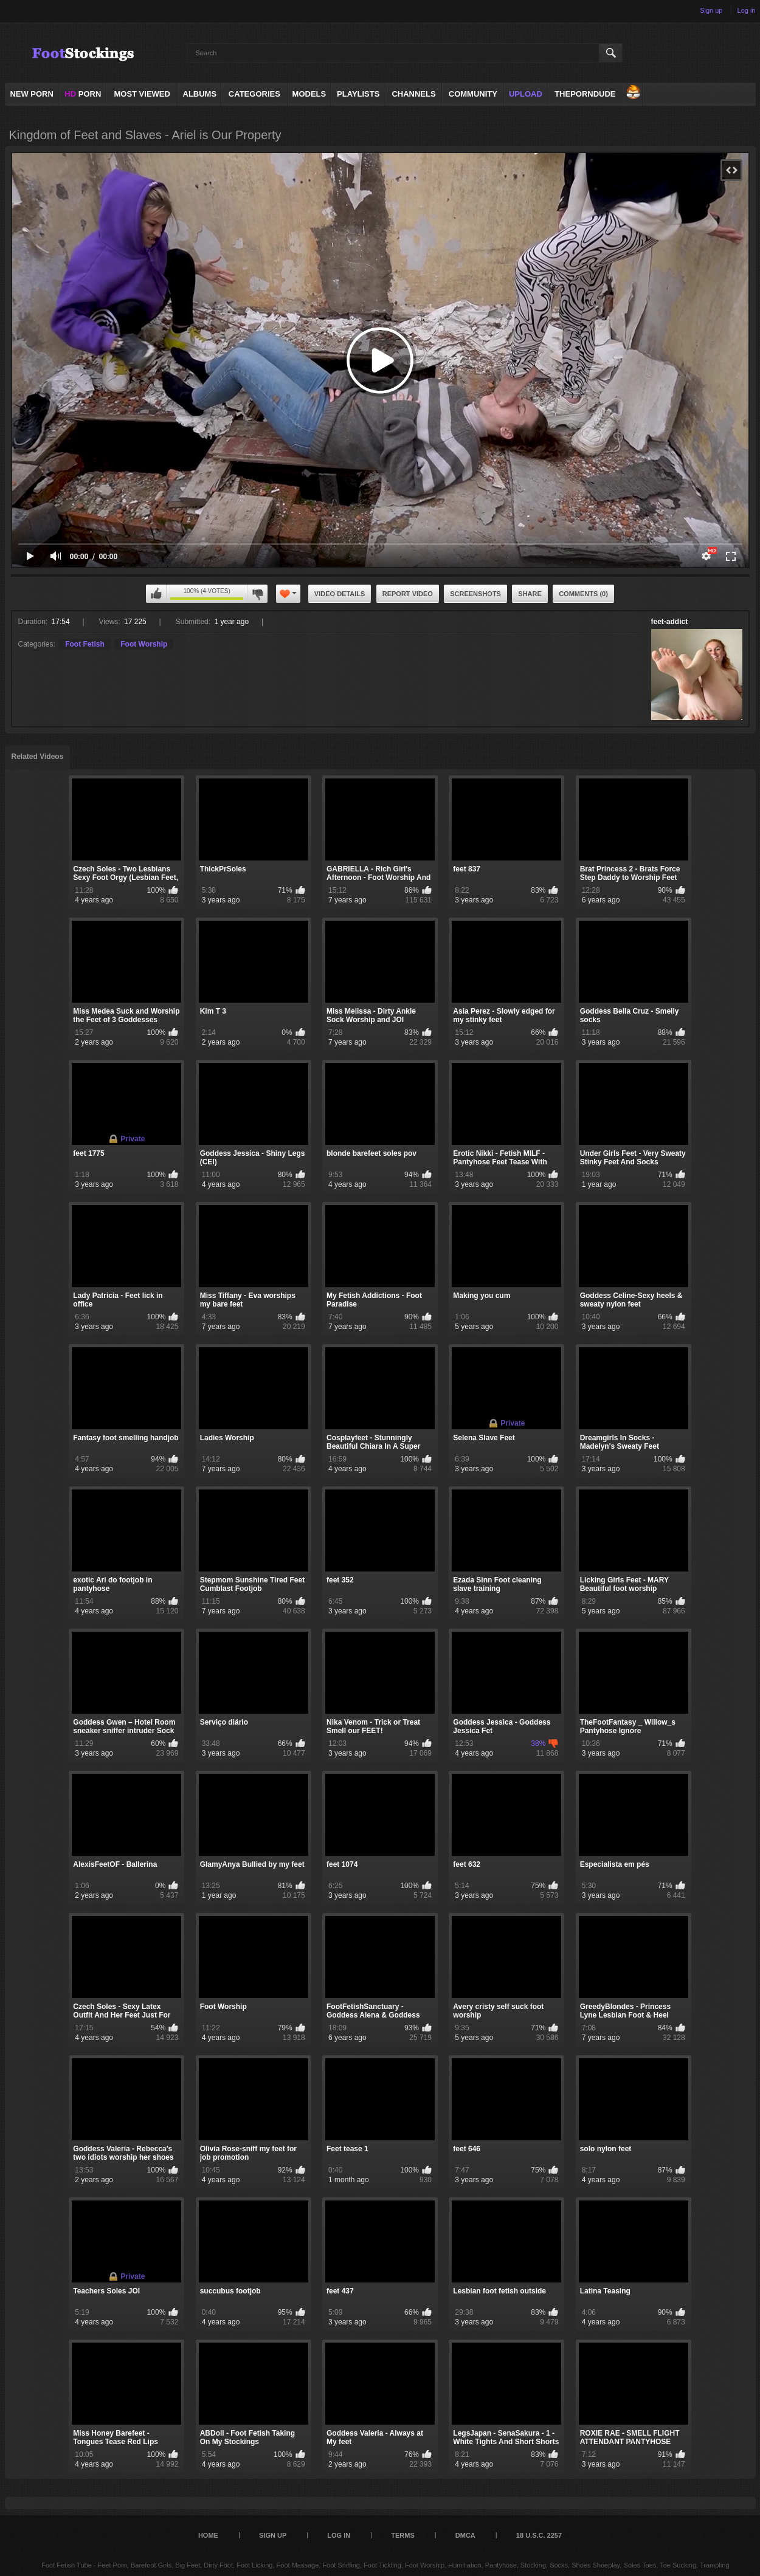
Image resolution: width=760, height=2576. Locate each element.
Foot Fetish (85, 644)
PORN (82, 93)
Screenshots (475, 593)
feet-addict (669, 621)
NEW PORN (32, 93)
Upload (525, 93)
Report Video (407, 593)
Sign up (711, 10)
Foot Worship (143, 644)
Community (473, 93)
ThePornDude (584, 93)
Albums (200, 93)
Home (208, 2535)
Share (530, 593)
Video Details (339, 593)
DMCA (465, 2535)
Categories (254, 93)
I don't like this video (257, 594)
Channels (413, 93)
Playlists (358, 93)
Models (309, 93)
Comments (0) (583, 593)
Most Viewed (142, 93)
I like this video (156, 594)
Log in (747, 10)
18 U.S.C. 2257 (539, 2535)
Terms (403, 2535)
